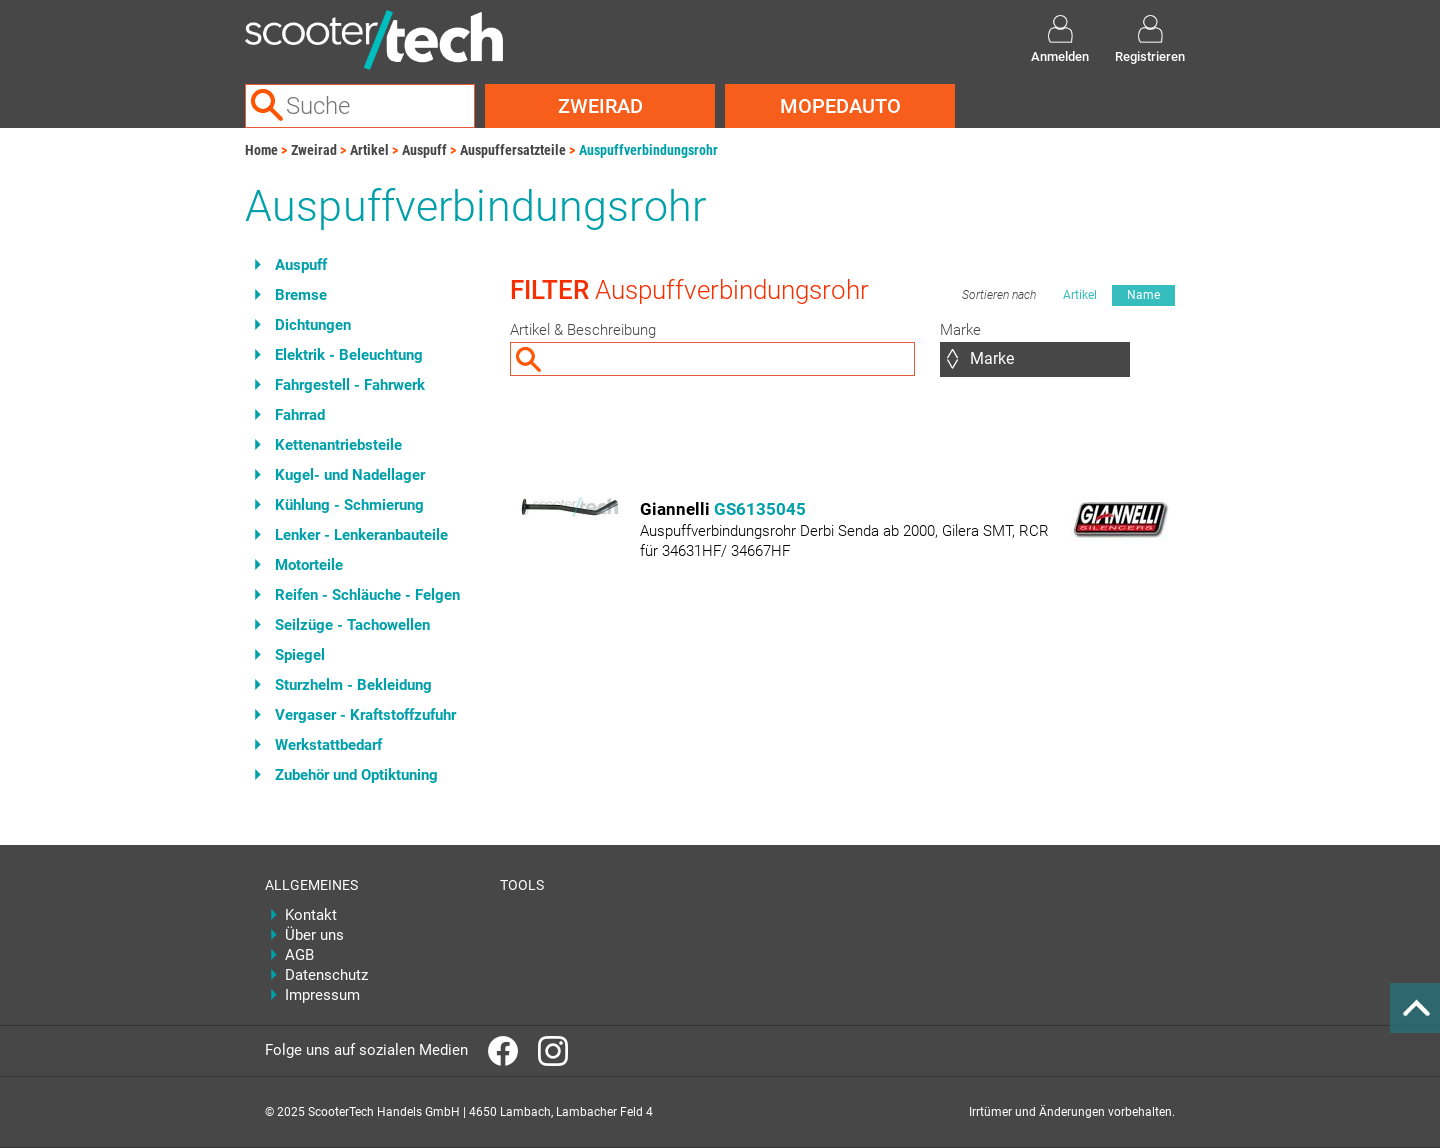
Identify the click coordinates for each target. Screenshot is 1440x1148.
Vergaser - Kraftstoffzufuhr (365, 715)
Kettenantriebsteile (338, 445)
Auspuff (424, 150)
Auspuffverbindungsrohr (648, 150)
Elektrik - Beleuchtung (349, 355)
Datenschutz (326, 975)
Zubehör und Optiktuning (356, 775)
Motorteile (309, 565)
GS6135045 (760, 509)
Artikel (369, 150)
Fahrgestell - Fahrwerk (350, 385)
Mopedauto (840, 106)
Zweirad (600, 106)
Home (261, 150)
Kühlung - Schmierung (349, 505)
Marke (960, 330)
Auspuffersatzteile (513, 150)
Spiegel (300, 655)
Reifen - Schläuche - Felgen (367, 595)
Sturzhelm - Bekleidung (353, 685)
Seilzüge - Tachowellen (352, 625)
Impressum (322, 995)
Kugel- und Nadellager (350, 475)
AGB (299, 955)
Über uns (314, 935)
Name (1143, 295)
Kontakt (311, 915)
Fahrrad (300, 415)
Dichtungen (313, 325)
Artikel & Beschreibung (583, 330)
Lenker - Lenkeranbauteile (361, 535)
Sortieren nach (999, 295)
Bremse (301, 295)
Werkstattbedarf (328, 745)
